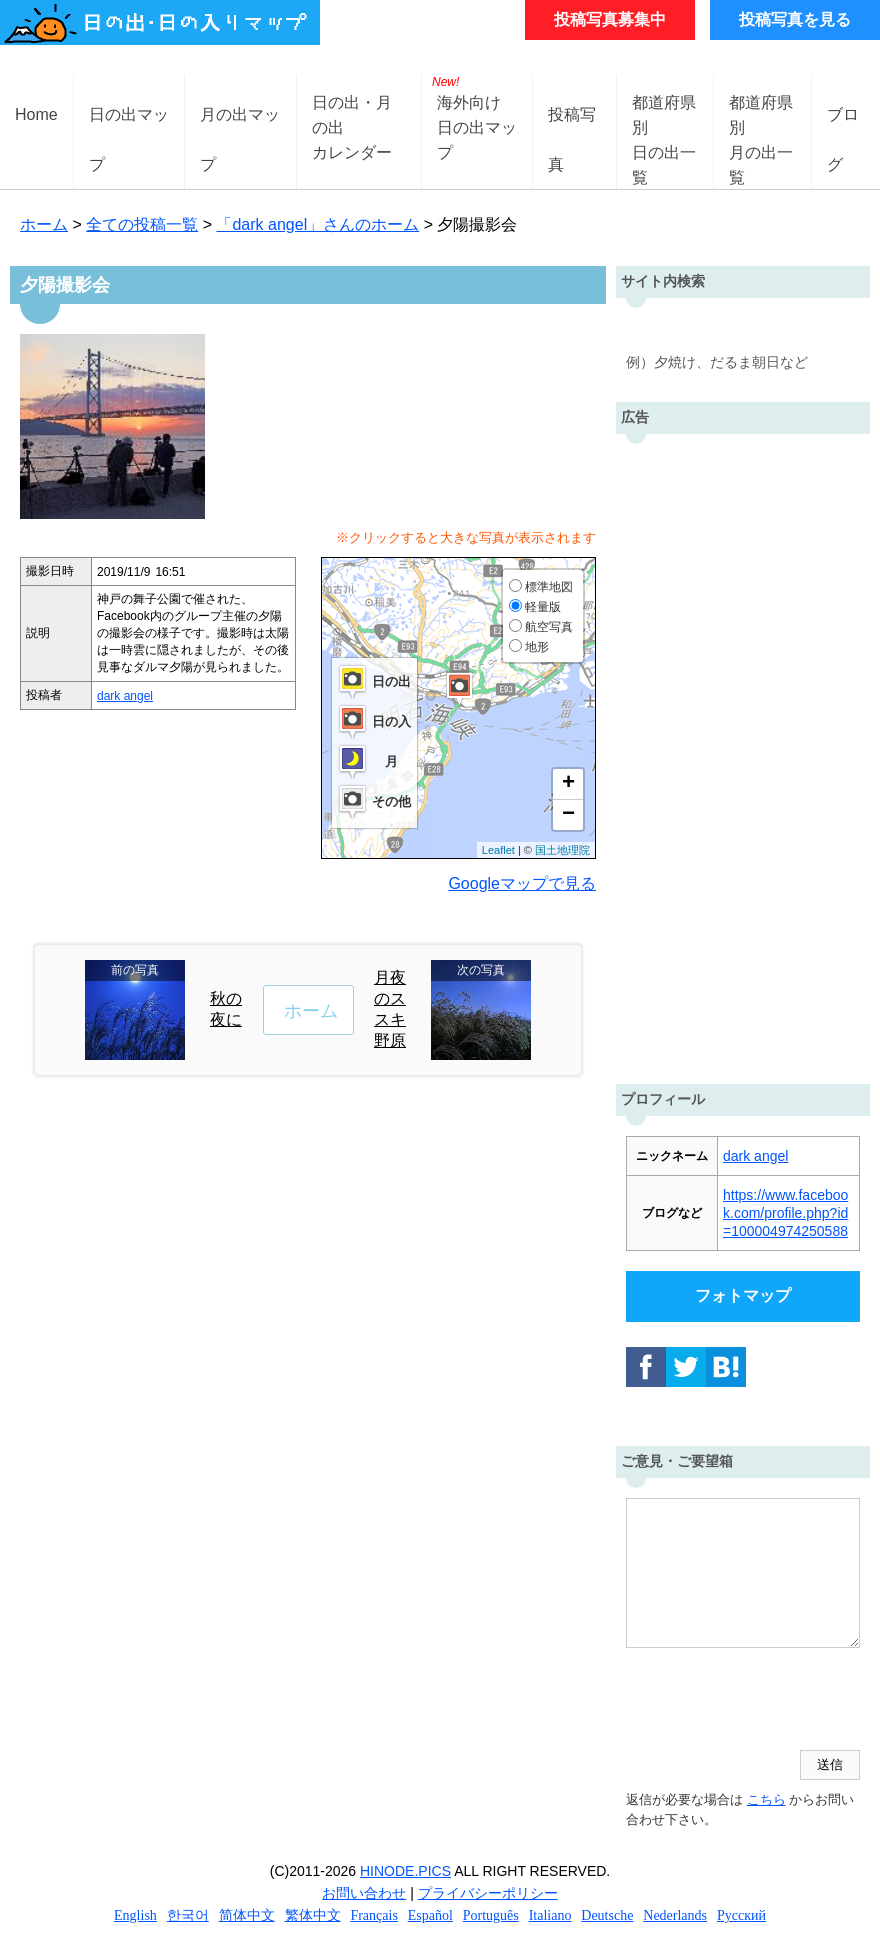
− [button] (568, 815)
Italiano (550, 1915)
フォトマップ (743, 1295)
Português (491, 1915)
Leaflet (498, 850)
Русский (741, 1915)
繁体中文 (313, 1915)
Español (430, 1915)
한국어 (188, 1915)
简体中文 (247, 1915)
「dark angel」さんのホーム (317, 224)
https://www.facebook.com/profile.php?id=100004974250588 (785, 1213)
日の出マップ (129, 130)
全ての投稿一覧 (142, 224)
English (135, 1915)
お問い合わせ (364, 1893)
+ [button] (568, 784)
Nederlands (675, 1915)
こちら (766, 1799)
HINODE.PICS (405, 1871)
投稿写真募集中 (610, 19)
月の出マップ (240, 130)
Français (373, 1915)
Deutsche (607, 1915)
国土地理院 (562, 850)
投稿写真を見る (795, 19)
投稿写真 (572, 130)
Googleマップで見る (522, 883)
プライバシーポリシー (488, 1893)
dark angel (125, 696)
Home (36, 114)
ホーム (44, 224)
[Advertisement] (743, 754)
